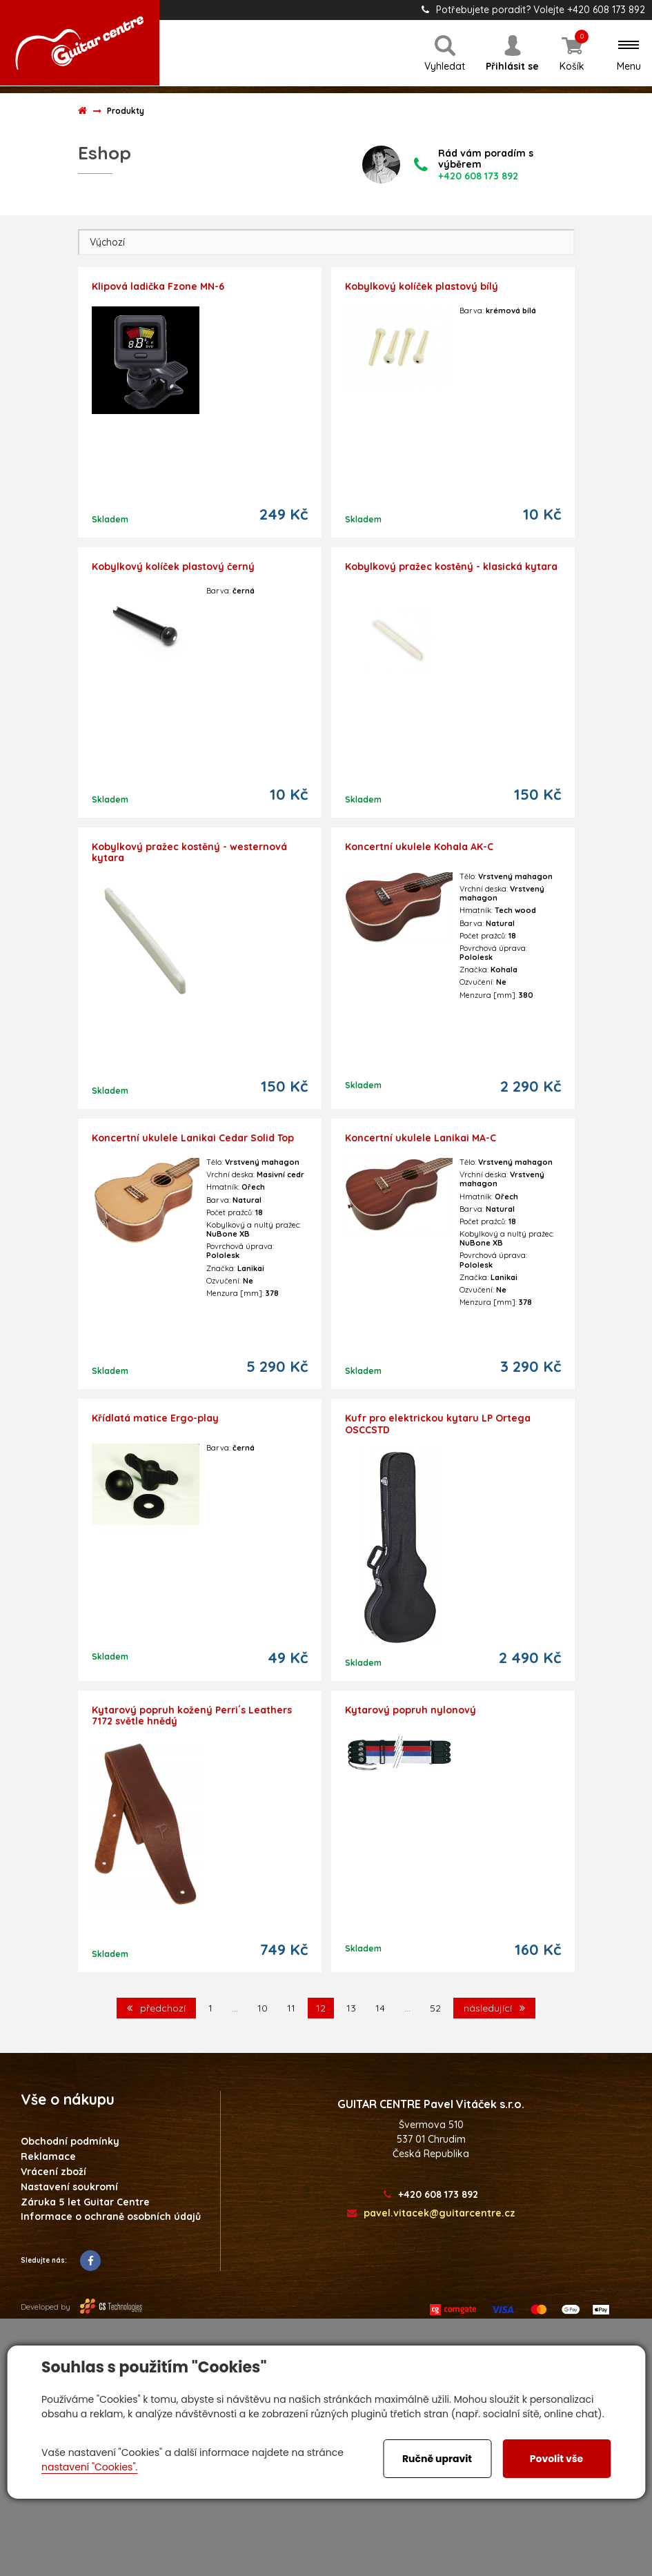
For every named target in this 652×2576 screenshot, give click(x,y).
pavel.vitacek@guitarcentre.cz (431, 2213)
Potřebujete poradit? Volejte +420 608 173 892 (533, 9)
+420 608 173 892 (431, 2195)
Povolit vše (556, 2459)
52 (435, 2008)
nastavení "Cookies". (89, 2467)
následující (494, 2008)
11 (291, 2008)
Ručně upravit (437, 2459)
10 (262, 2008)
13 (351, 2008)
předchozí (156, 2008)
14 (380, 2008)
